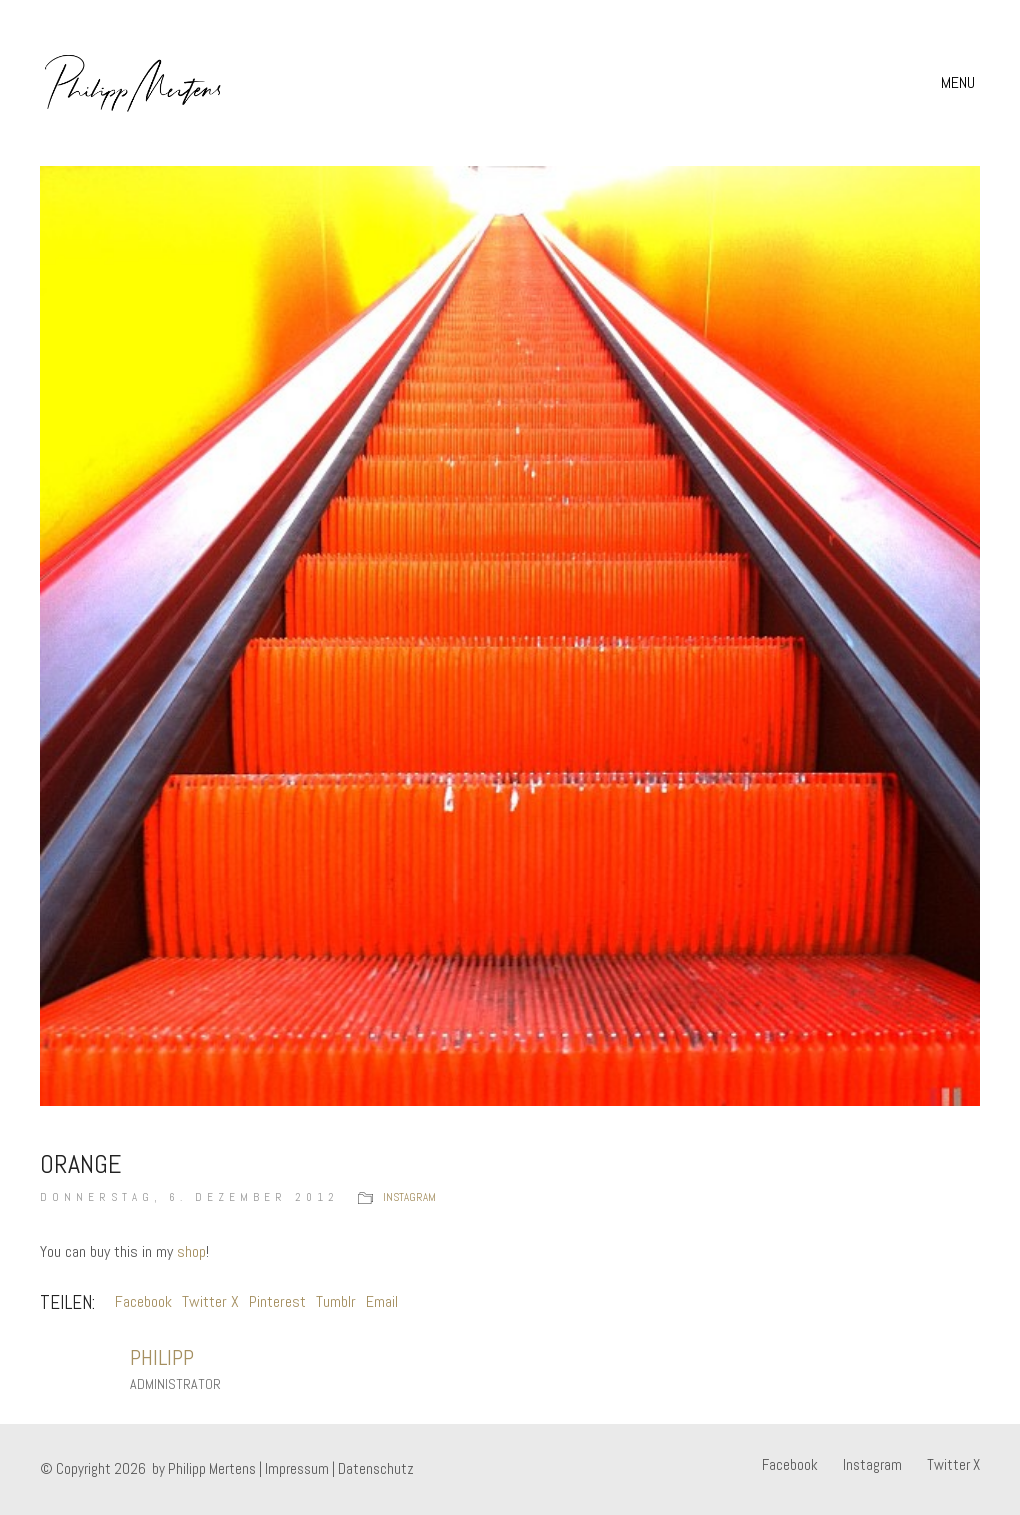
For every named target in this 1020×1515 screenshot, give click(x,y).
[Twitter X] (953, 1465)
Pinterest (277, 1301)
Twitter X (210, 1301)
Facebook (143, 1301)
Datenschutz (376, 1468)
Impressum (297, 1468)
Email (382, 1301)
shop (191, 1251)
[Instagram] (872, 1465)
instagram (409, 1197)
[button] (960, 83)
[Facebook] (790, 1465)
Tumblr (336, 1301)
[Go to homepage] (133, 83)
